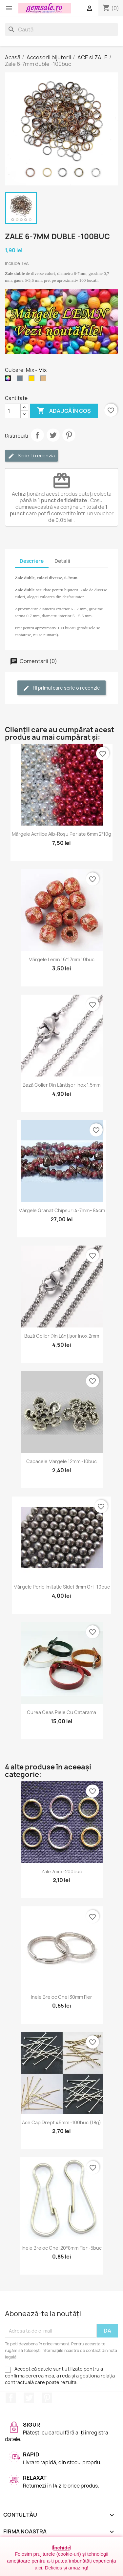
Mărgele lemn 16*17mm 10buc (61, 959)
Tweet (53, 435)
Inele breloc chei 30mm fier (61, 1997)
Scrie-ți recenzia (31, 455)
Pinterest (68, 435)
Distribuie (37, 435)
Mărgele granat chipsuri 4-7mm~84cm (61, 1210)
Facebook (11, 2398)
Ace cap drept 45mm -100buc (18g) (61, 2122)
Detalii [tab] (62, 561)
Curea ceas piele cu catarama (61, 1712)
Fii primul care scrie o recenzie (61, 688)
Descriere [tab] (32, 561)
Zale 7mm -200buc (61, 1871)
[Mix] (9, 380)
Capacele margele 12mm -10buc (61, 1461)
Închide (61, 2547)
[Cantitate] (13, 411)
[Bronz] (44, 380)
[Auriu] (33, 380)
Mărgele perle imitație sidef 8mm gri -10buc (61, 1587)
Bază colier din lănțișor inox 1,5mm (61, 1085)
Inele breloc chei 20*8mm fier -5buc (62, 2248)
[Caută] (61, 29)
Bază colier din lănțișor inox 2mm (61, 1336)
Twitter (29, 2398)
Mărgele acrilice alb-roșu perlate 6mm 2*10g (61, 834)
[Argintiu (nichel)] (21, 380)
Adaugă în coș (64, 411)
